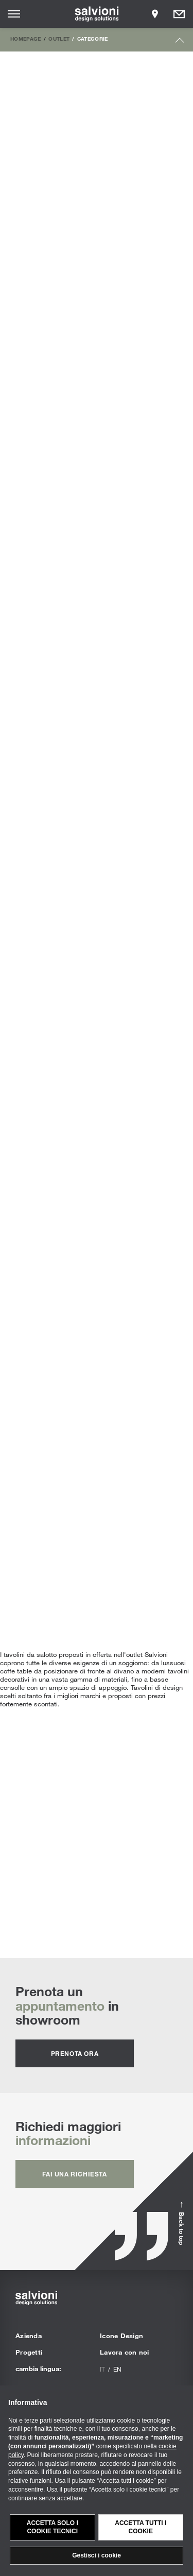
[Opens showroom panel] (155, 14)
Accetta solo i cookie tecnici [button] (52, 2527)
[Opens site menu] (14, 14)
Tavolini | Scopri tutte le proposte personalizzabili (97, 1828)
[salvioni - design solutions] (96, 14)
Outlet (58, 39)
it (102, 2369)
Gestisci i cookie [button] (96, 2555)
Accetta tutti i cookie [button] (140, 2527)
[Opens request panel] (179, 14)
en (117, 2369)
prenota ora (75, 2053)
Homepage (25, 39)
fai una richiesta (74, 2174)
